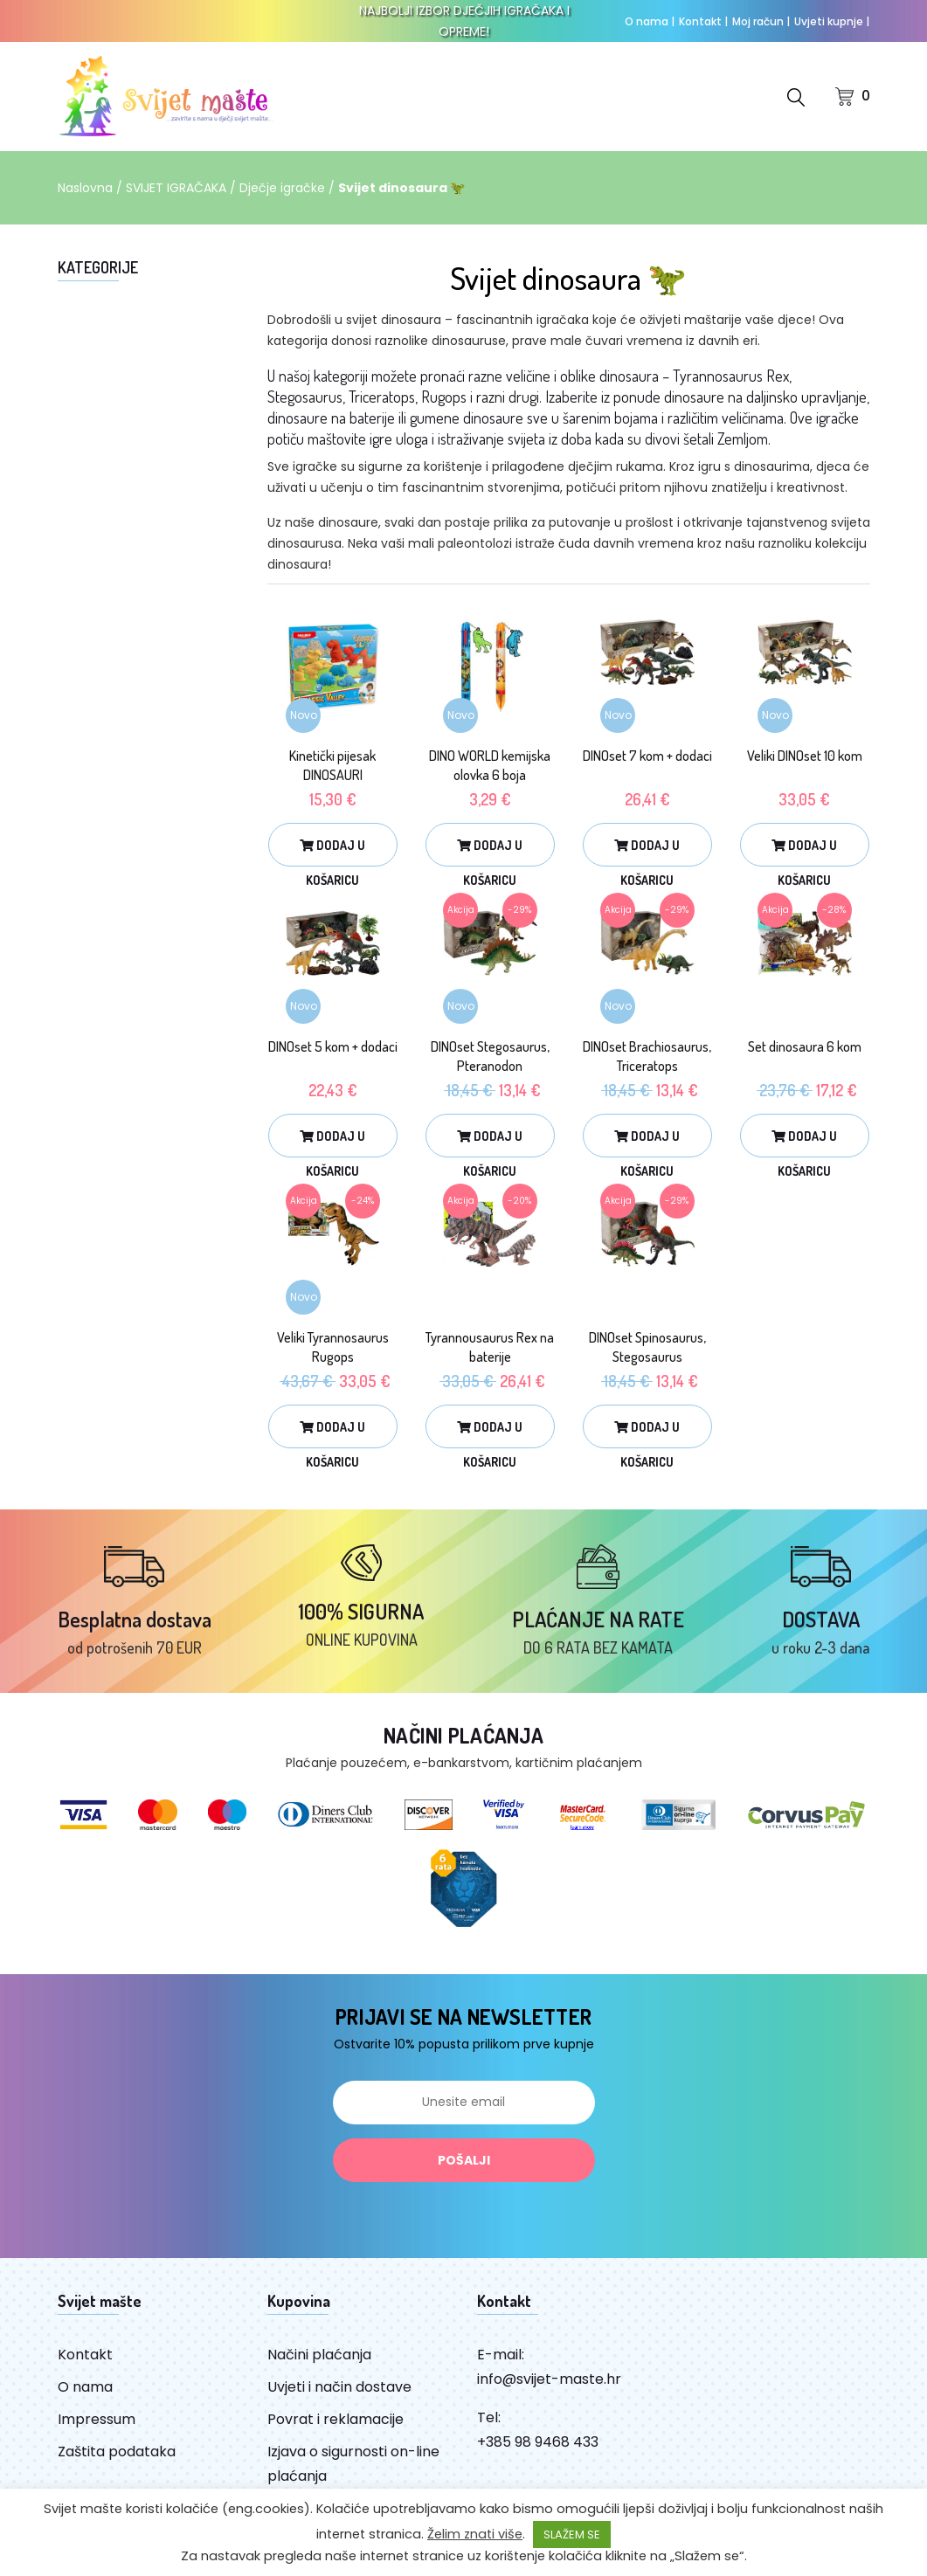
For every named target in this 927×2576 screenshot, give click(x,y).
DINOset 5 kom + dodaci (333, 1046)
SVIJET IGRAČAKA (176, 188)
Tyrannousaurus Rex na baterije (489, 1347)
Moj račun (761, 21)
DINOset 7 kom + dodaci (647, 755)
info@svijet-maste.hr (549, 2379)
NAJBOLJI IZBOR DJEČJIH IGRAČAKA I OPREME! (464, 21)
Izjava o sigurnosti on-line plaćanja (353, 2463)
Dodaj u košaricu (332, 852)
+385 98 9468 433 (537, 2442)
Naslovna (85, 188)
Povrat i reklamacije (335, 2419)
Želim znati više (474, 2534)
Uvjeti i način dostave (339, 2387)
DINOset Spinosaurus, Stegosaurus (647, 1347)
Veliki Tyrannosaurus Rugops (333, 1347)
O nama (649, 21)
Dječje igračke (282, 188)
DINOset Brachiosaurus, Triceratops (647, 1056)
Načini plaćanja (319, 2355)
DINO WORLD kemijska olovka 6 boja (489, 765)
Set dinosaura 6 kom (804, 1046)
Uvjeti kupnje (831, 21)
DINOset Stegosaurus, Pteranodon (490, 1056)
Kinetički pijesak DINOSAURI (332, 765)
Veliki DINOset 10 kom (804, 755)
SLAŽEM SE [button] (571, 2534)
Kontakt (703, 21)
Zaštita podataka (117, 2451)
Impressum (96, 2419)
